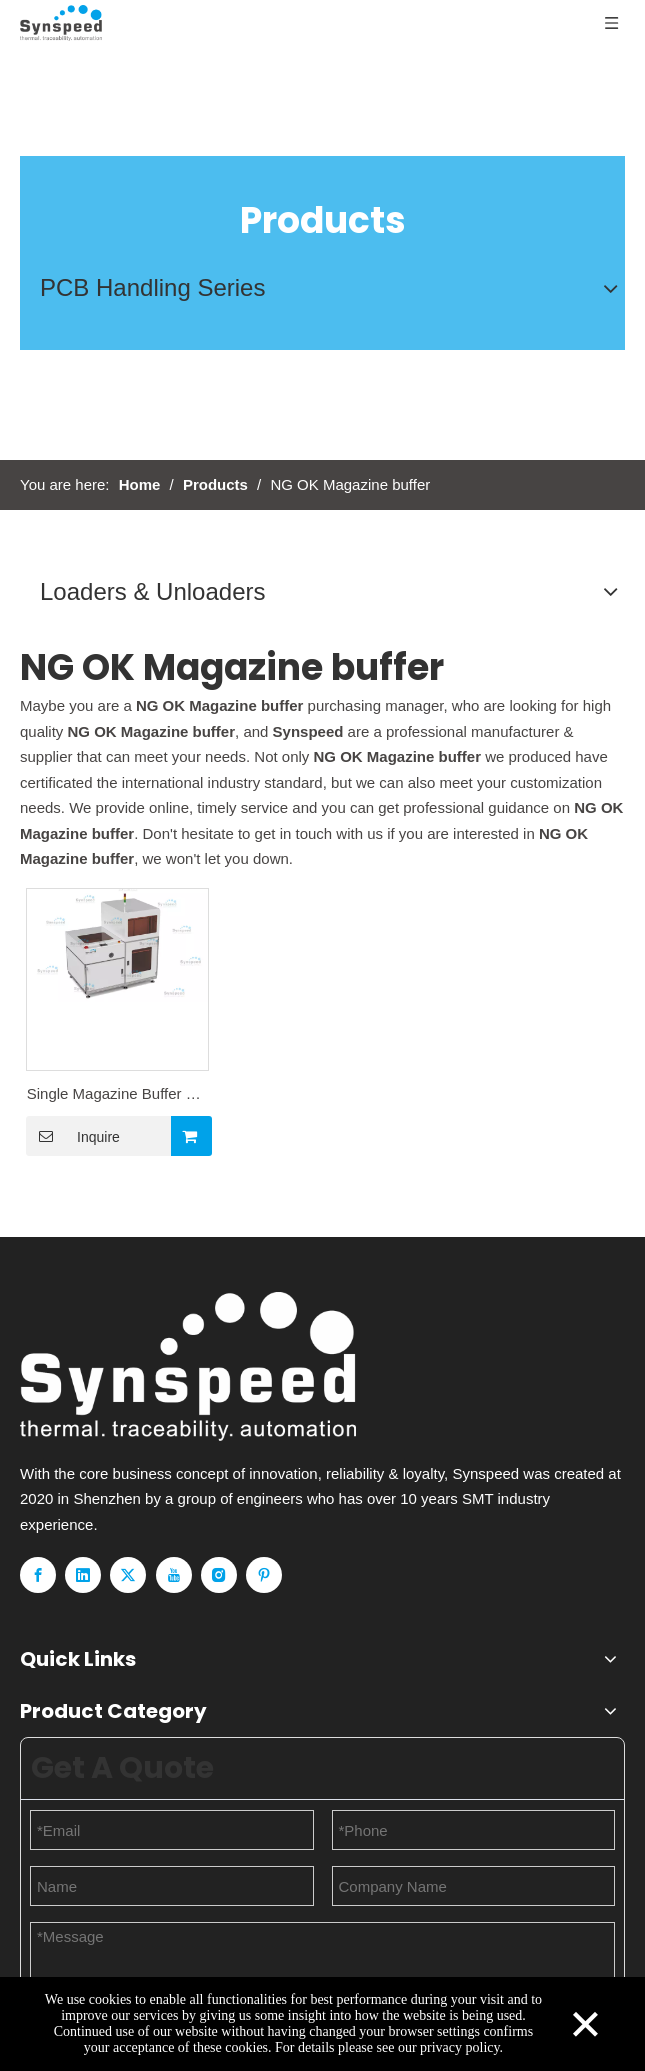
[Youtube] (174, 1575)
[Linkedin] (83, 1575)
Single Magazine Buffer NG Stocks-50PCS (118, 1096)
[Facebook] (38, 1575)
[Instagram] (219, 1575)
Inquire (73, 1136)
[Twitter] (128, 1575)
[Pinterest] (264, 1575)
